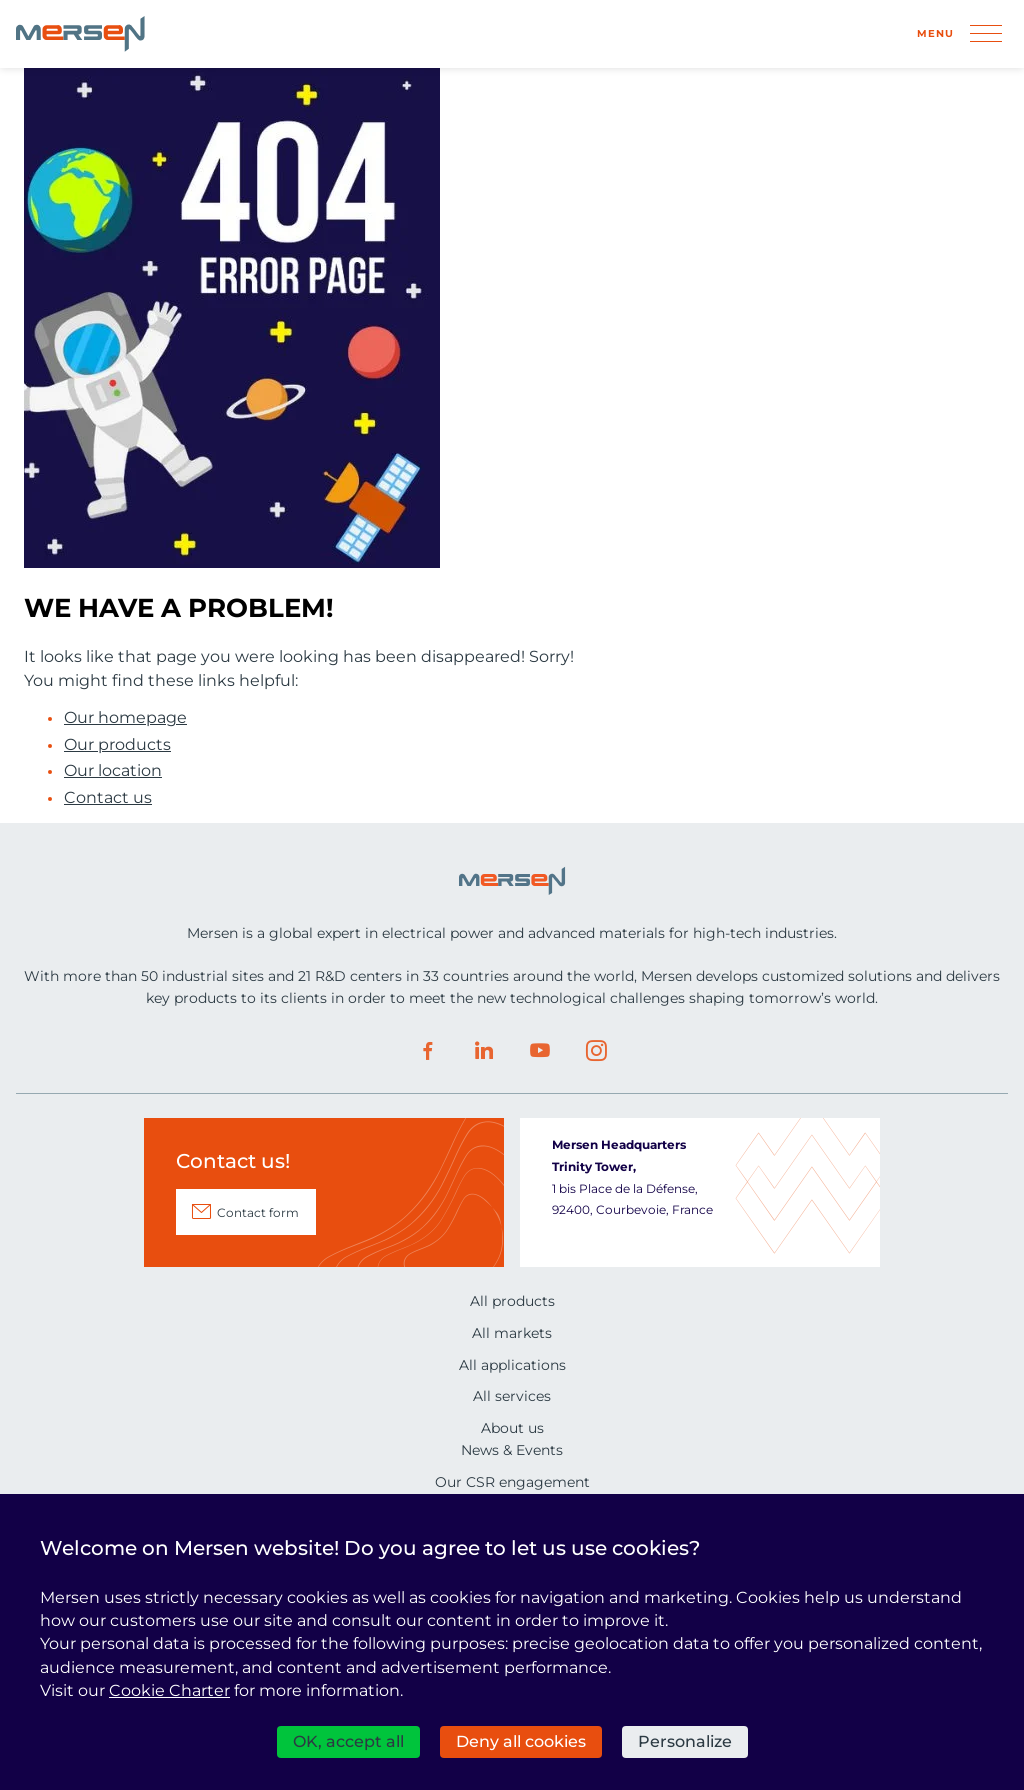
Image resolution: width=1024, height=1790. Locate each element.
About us (512, 1428)
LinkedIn (484, 1051)
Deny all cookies (521, 1741)
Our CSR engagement (512, 1482)
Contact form (258, 1212)
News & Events (512, 1450)
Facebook (428, 1051)
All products (512, 1301)
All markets (512, 1333)
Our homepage (125, 718)
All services (512, 1396)
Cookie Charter (169, 1690)
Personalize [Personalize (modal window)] (685, 1741)
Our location (113, 771)
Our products (117, 745)
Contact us (108, 798)
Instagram (596, 1051)
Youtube (540, 1051)
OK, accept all (348, 1741)
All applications (512, 1365)
